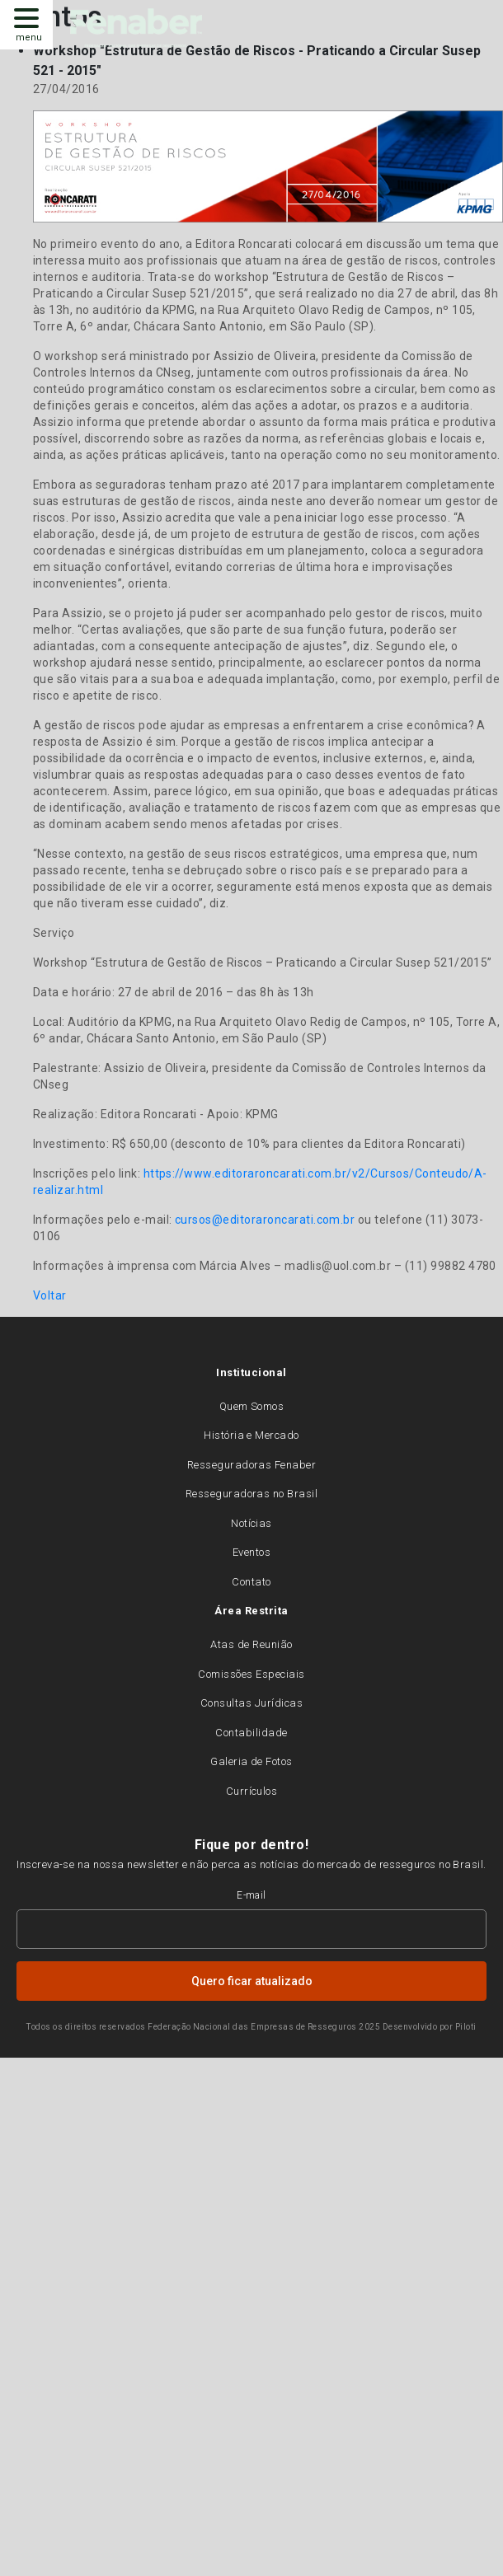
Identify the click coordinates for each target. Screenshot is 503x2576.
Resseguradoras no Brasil (252, 1493)
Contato (251, 1582)
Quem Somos (251, 1406)
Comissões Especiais (251, 1674)
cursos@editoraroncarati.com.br (265, 1219)
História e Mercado (251, 1435)
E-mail (251, 1895)
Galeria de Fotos (251, 1761)
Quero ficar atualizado (252, 1981)
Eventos (251, 1552)
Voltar (50, 1295)
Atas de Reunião (251, 1644)
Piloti (466, 2026)
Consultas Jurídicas (251, 1703)
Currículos (252, 1791)
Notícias (251, 1523)
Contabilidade (251, 1732)
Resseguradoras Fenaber (252, 1465)
